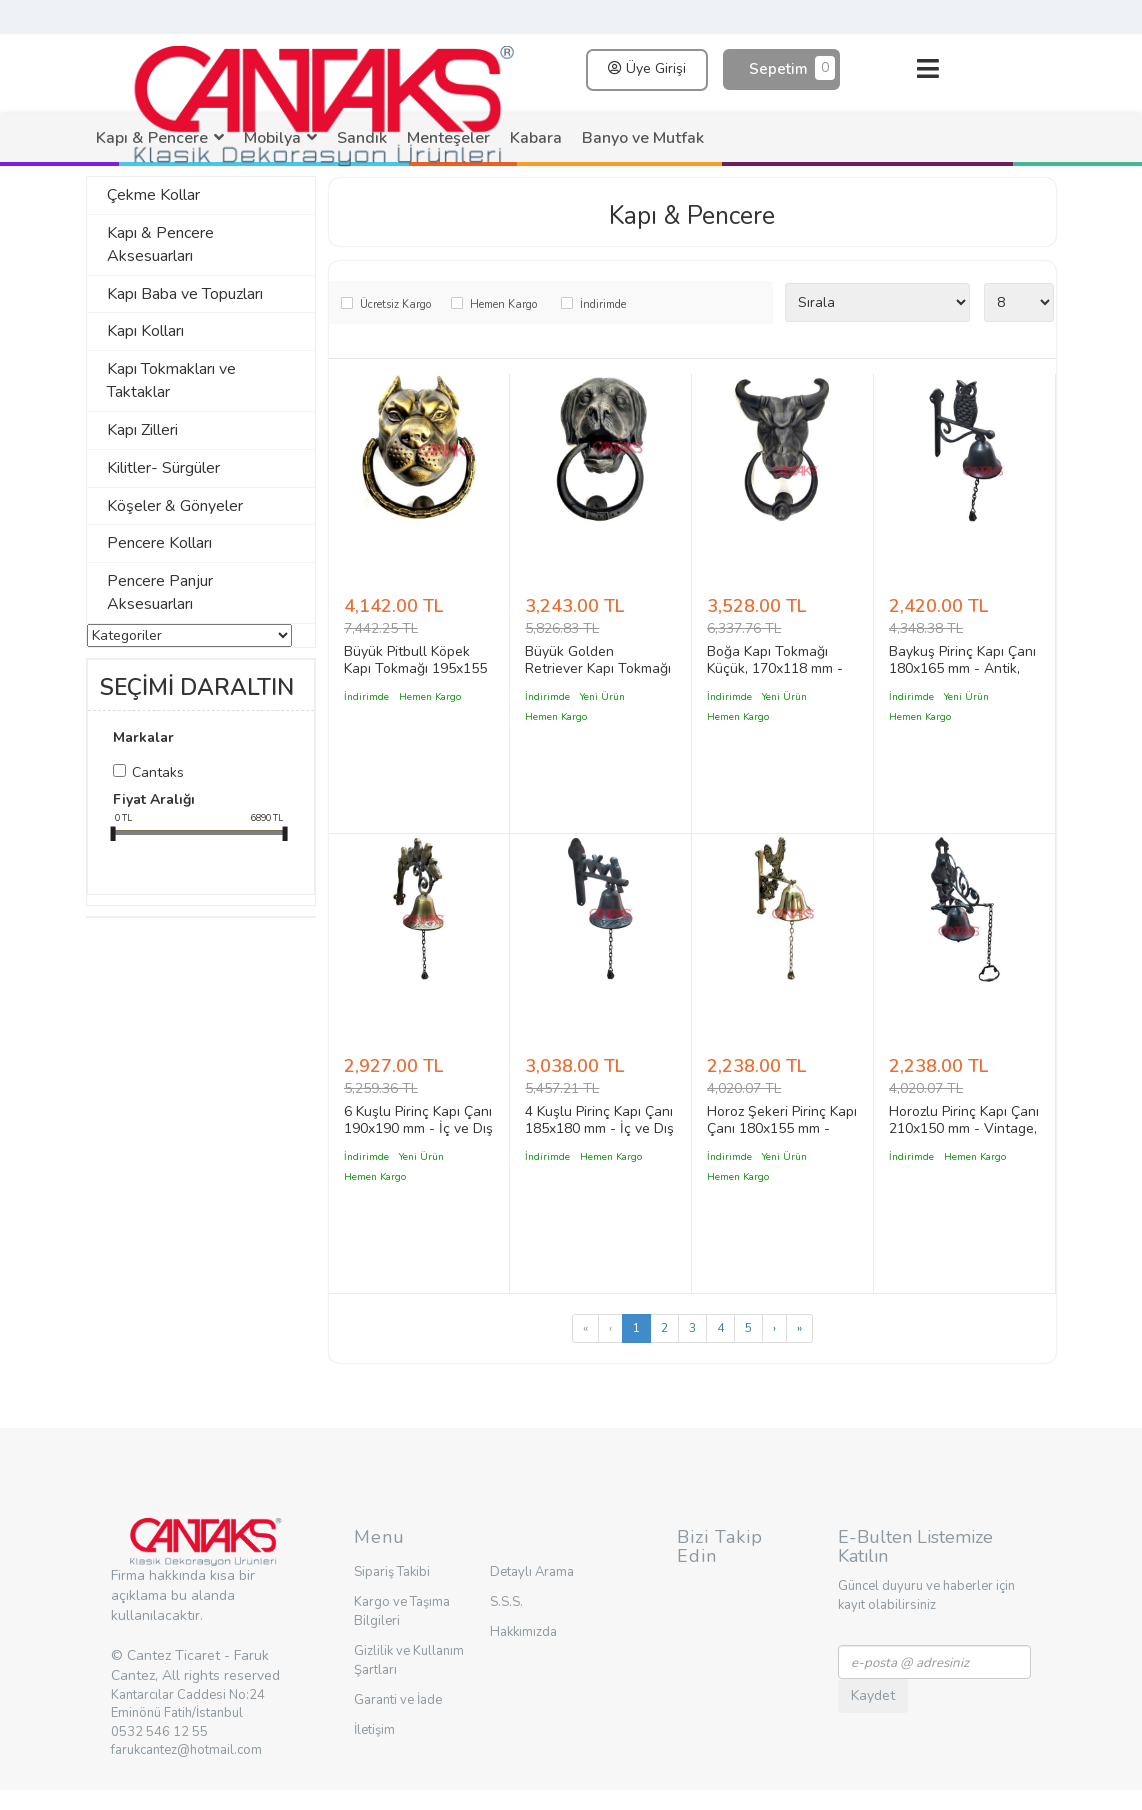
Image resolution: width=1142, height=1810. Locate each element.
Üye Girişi (647, 68)
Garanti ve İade (398, 1700)
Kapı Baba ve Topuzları (185, 294)
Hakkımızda (523, 1632)
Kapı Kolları (145, 331)
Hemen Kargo (503, 304)
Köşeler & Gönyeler (175, 506)
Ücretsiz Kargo (395, 304)
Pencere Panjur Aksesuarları (160, 592)
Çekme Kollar (153, 195)
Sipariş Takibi (392, 1572)
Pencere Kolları (159, 543)
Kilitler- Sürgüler (163, 468)
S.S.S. (506, 1602)
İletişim (374, 1730)
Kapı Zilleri (142, 430)
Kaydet (873, 1695)
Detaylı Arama (532, 1572)
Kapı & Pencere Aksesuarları (160, 244)
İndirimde (603, 304)
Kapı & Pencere (692, 216)
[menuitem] (160, 138)
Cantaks (158, 772)
